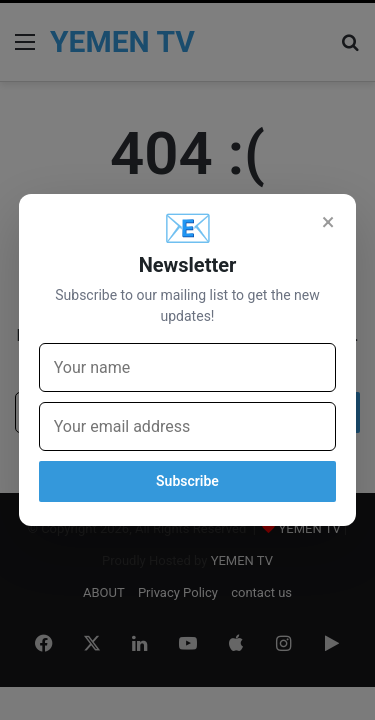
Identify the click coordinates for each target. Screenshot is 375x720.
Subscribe (187, 481)
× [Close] (328, 222)
